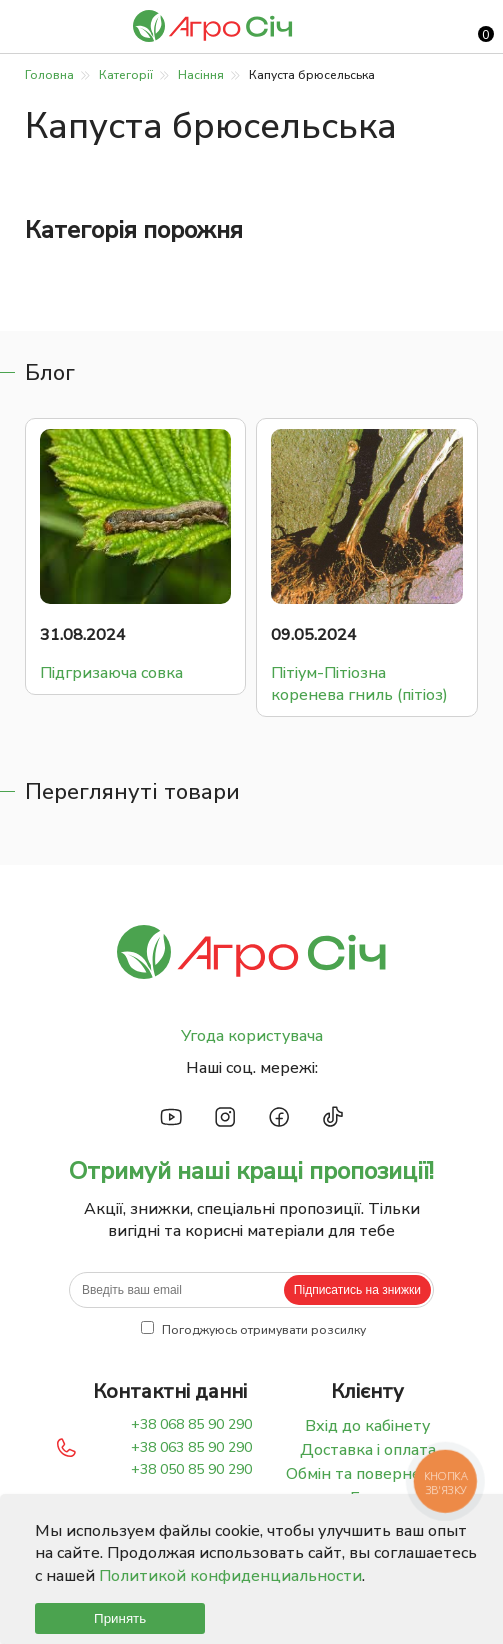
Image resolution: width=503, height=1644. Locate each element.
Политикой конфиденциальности (230, 1576)
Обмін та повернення (367, 1474)
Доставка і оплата (368, 1450)
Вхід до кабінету (367, 1426)
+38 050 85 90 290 (191, 1469)
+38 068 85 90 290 (191, 1424)
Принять (120, 1618)
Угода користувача (252, 1036)
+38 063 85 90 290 (191, 1447)
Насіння (201, 75)
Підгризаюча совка (111, 673)
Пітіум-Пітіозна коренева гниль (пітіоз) (359, 684)
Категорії (126, 75)
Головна (49, 75)
